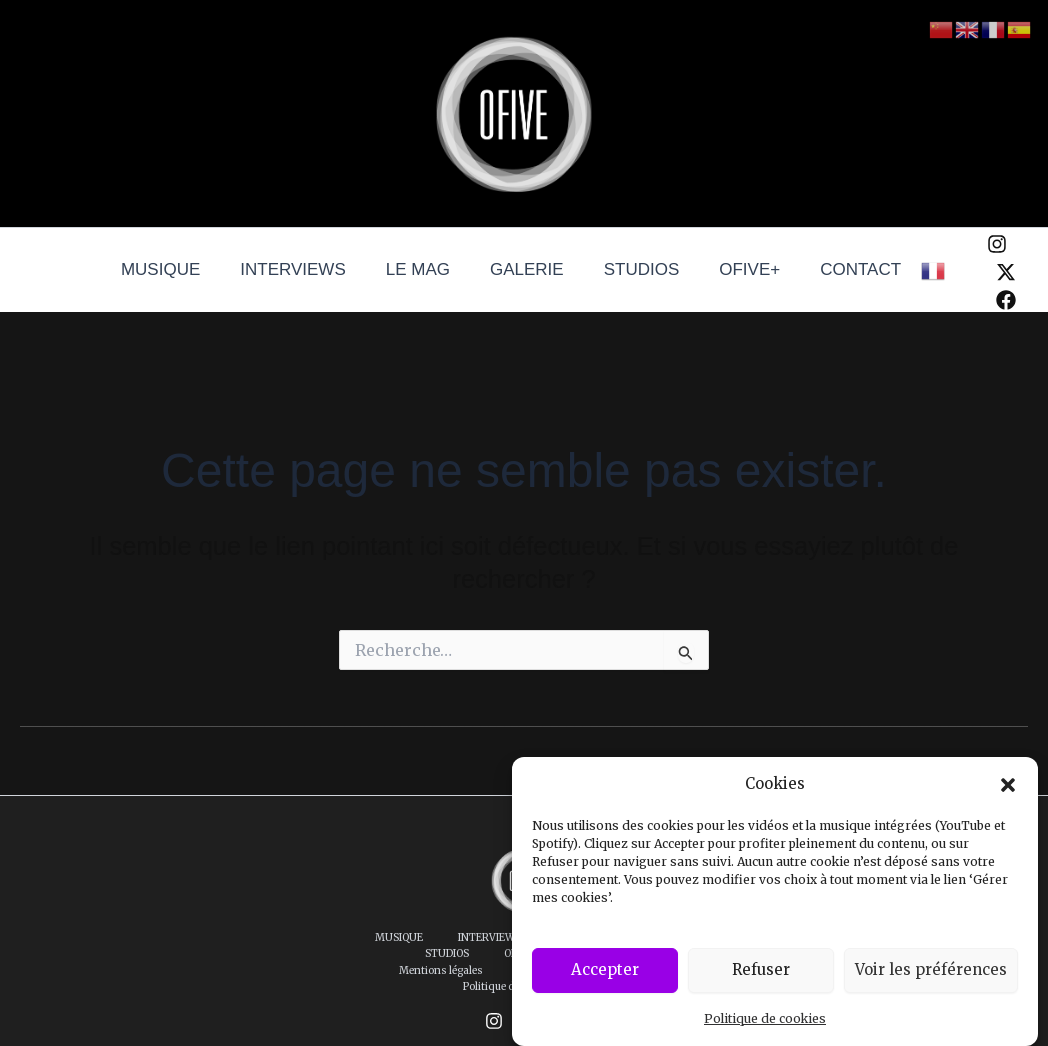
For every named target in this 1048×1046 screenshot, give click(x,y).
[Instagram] (976, 244)
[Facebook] (985, 300)
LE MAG (424, 269)
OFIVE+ (737, 269)
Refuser (761, 969)
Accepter (605, 969)
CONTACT (842, 269)
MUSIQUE (178, 269)
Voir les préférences (931, 969)
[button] (1008, 785)
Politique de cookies (765, 1018)
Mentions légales (482, 953)
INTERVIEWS (304, 269)
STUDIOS (636, 269)
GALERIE (527, 269)
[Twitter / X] (985, 272)
